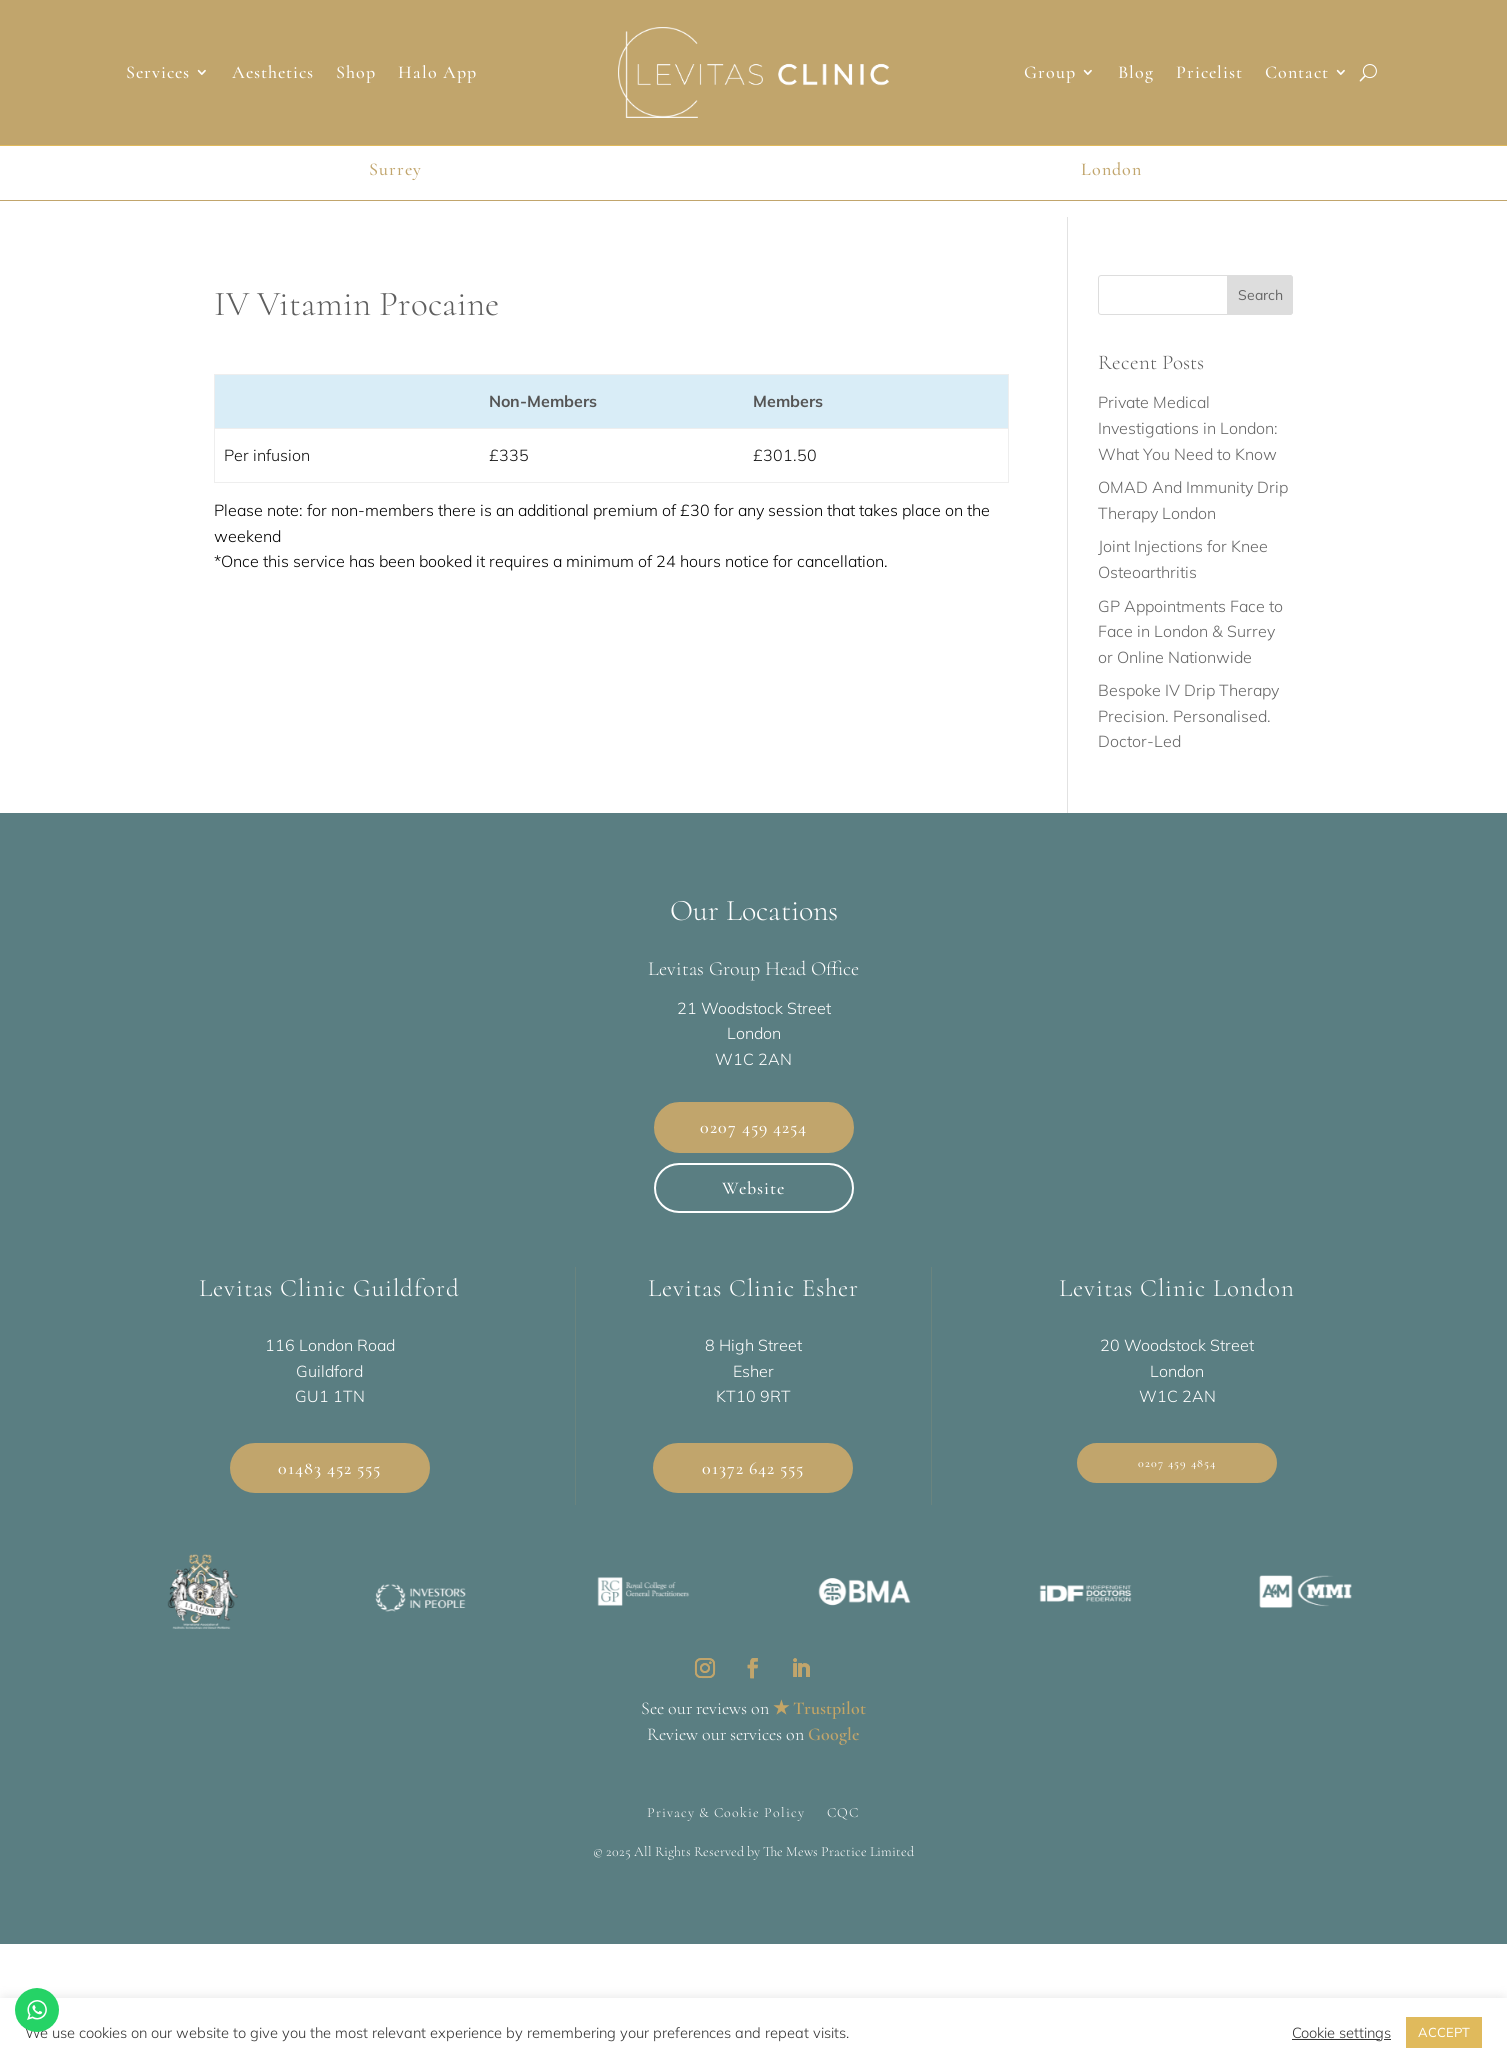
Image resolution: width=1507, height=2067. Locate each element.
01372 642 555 (753, 1468)
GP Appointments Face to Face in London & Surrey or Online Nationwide (1190, 631)
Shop (356, 74)
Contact (1297, 74)
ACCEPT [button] (1444, 2032)
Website (753, 1188)
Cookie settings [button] (1341, 2033)
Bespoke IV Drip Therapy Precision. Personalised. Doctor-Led (1188, 715)
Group (1050, 74)
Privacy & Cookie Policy (726, 1812)
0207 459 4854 (1177, 1463)
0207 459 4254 (753, 1127)
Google (833, 1734)
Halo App (437, 74)
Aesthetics (273, 74)
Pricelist (1209, 74)
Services (158, 74)
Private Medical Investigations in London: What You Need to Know (1188, 427)
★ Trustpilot (819, 1708)
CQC (843, 1812)
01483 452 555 (329, 1468)
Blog (1136, 74)
